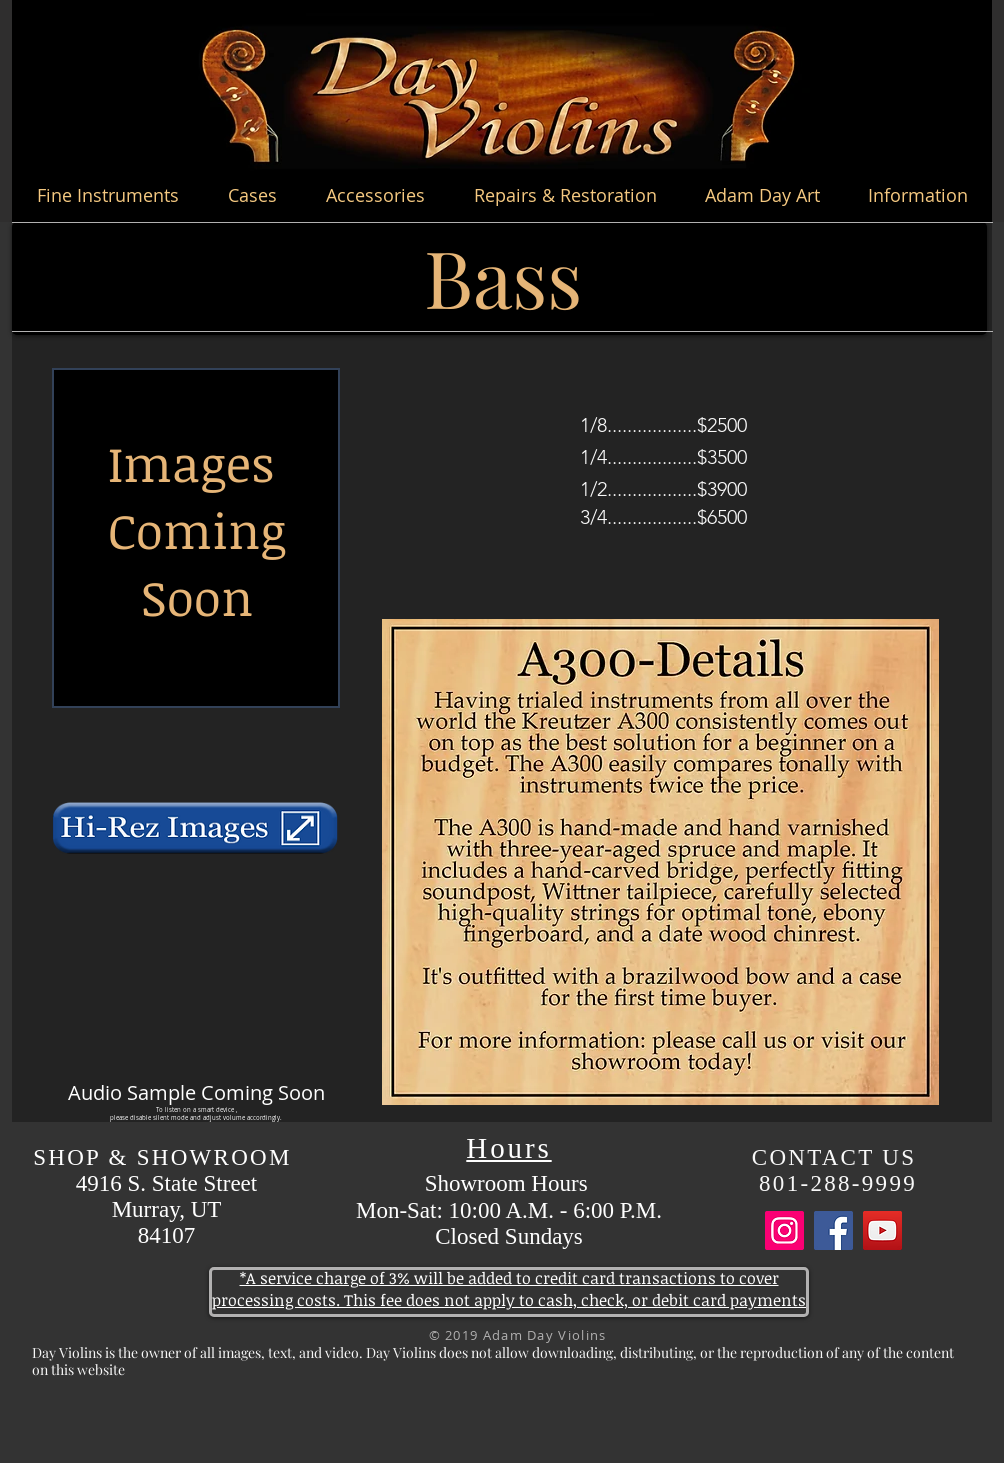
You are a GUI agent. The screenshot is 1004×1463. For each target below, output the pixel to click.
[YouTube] (882, 1230)
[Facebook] (833, 1230)
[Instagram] (784, 1230)
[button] (107, 195)
